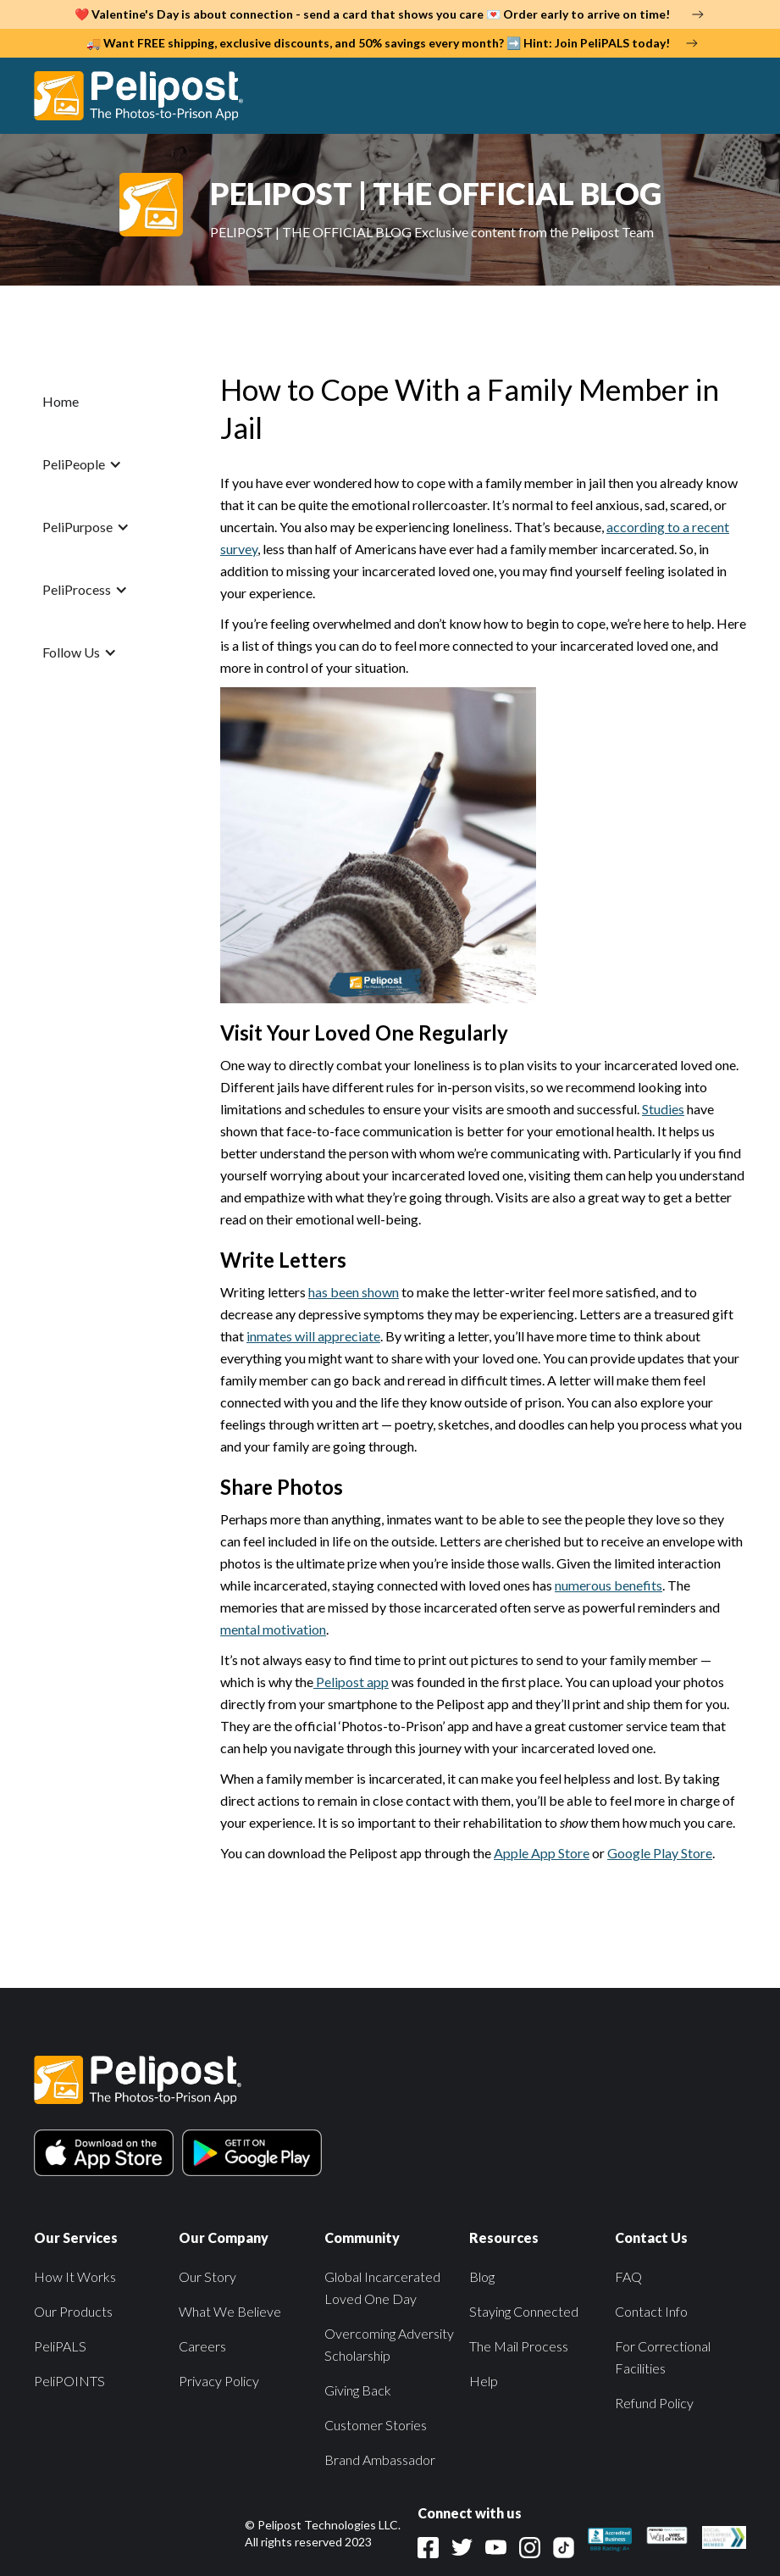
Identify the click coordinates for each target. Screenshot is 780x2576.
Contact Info (651, 2311)
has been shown (353, 1292)
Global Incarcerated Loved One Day (382, 2287)
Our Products (73, 2311)
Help (483, 2381)
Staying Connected (523, 2311)
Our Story (207, 2276)
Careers (202, 2346)
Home (60, 401)
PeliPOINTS (69, 2381)
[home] (147, 95)
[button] (728, 95)
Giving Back (357, 2390)
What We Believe (230, 2311)
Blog (482, 2276)
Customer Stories (375, 2425)
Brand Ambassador (379, 2459)
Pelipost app (351, 1682)
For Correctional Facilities (663, 2357)
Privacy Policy (219, 2381)
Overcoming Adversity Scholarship (389, 2344)
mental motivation (273, 1629)
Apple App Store (541, 1853)
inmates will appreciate (313, 1336)
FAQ (628, 2276)
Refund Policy (654, 2403)
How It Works (75, 2276)
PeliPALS (60, 2346)
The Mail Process (518, 2346)
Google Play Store (659, 1853)
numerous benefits (608, 1585)
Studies (663, 1109)
